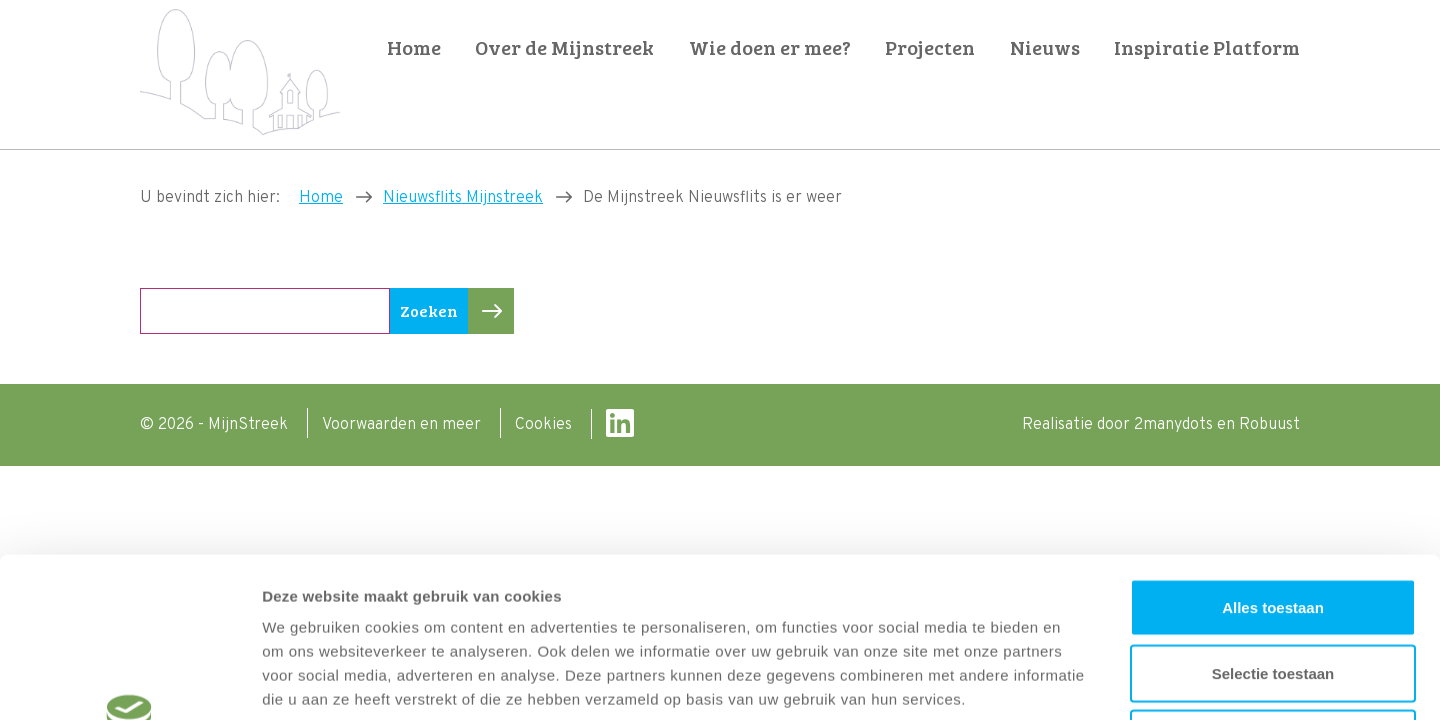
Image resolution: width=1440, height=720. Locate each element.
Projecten (930, 47)
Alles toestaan (1273, 457)
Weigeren (1272, 588)
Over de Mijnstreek (564, 47)
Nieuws (1045, 47)
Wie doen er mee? (770, 47)
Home (414, 47)
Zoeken (434, 311)
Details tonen (1080, 680)
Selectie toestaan (1273, 523)
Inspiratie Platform (1207, 47)
